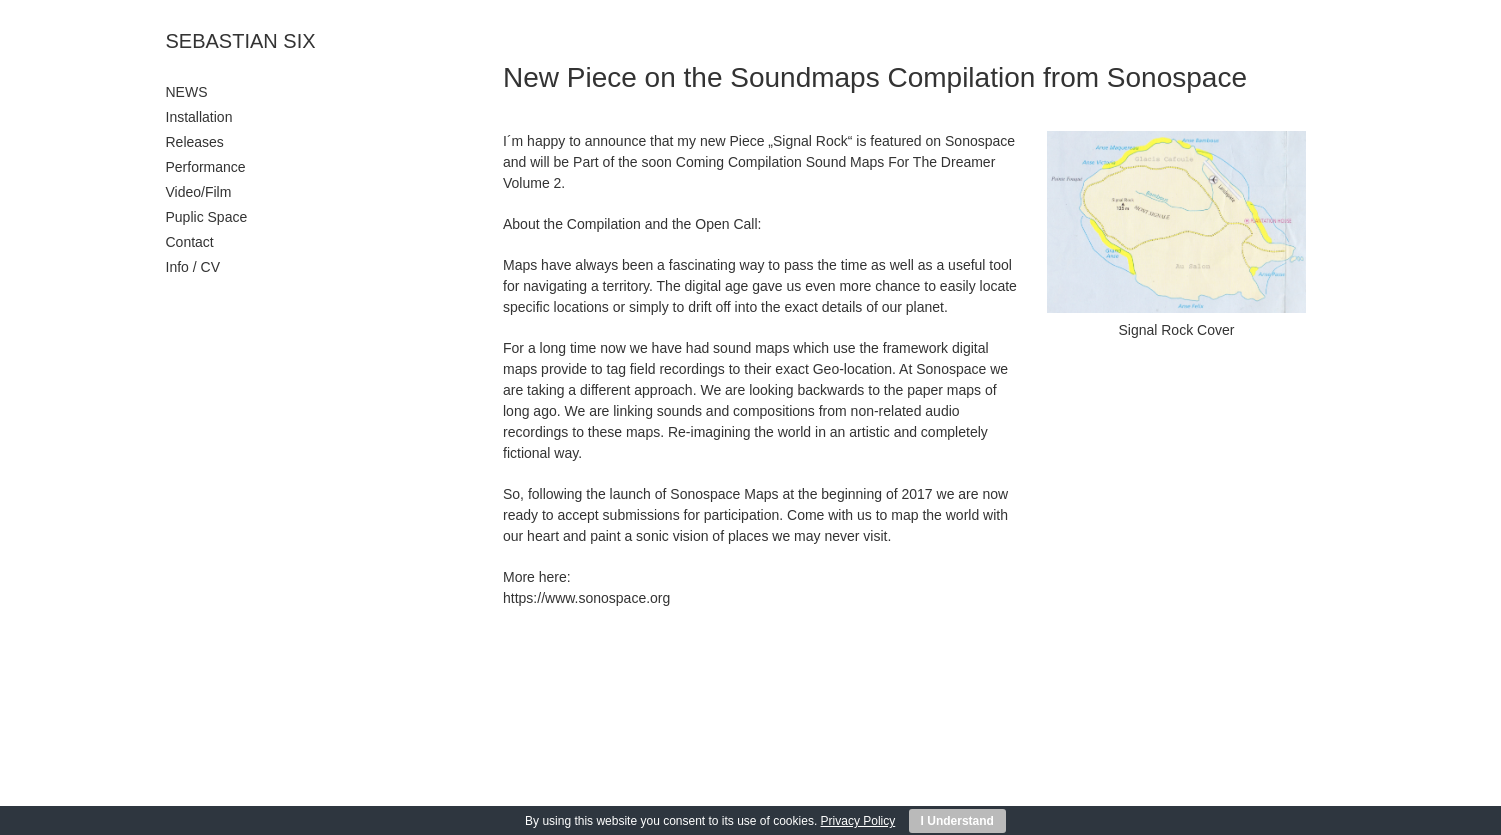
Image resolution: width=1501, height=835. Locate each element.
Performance (206, 167)
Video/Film (199, 192)
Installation (199, 117)
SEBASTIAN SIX (241, 41)
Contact (190, 242)
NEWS (187, 92)
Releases (195, 142)
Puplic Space (207, 217)
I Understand (957, 821)
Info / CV (193, 267)
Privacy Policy (858, 821)
